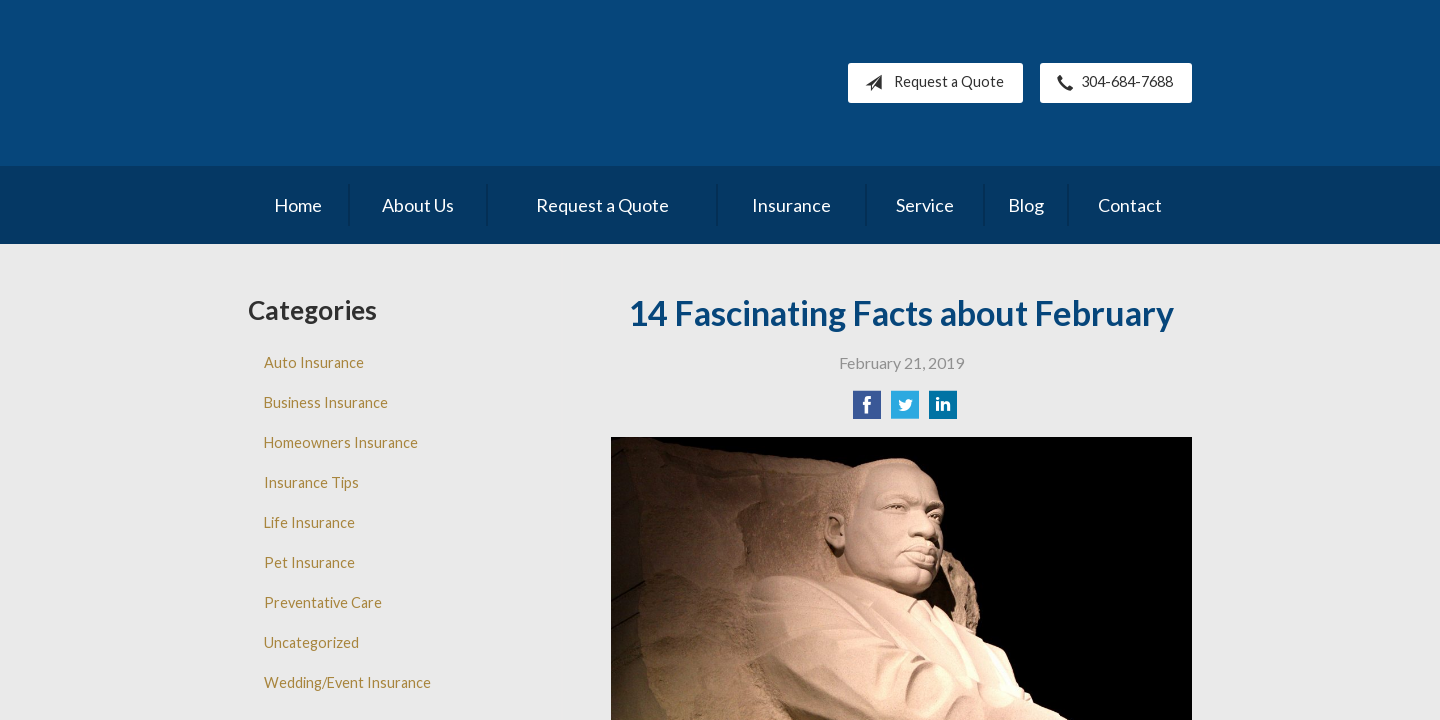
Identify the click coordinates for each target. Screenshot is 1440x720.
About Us (418, 205)
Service (925, 205)
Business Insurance (326, 402)
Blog (1026, 205)
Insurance (791, 205)
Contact (1130, 205)
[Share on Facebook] (867, 410)
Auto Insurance (314, 362)
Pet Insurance (309, 562)
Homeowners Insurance (341, 442)
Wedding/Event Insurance (347, 682)
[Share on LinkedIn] (943, 410)
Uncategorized (311, 642)
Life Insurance (309, 522)
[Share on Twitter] (905, 410)
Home (298, 205)
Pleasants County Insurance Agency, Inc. (420, 83)
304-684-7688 (1111, 83)
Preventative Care (323, 602)
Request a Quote (930, 83)
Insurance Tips (311, 482)
